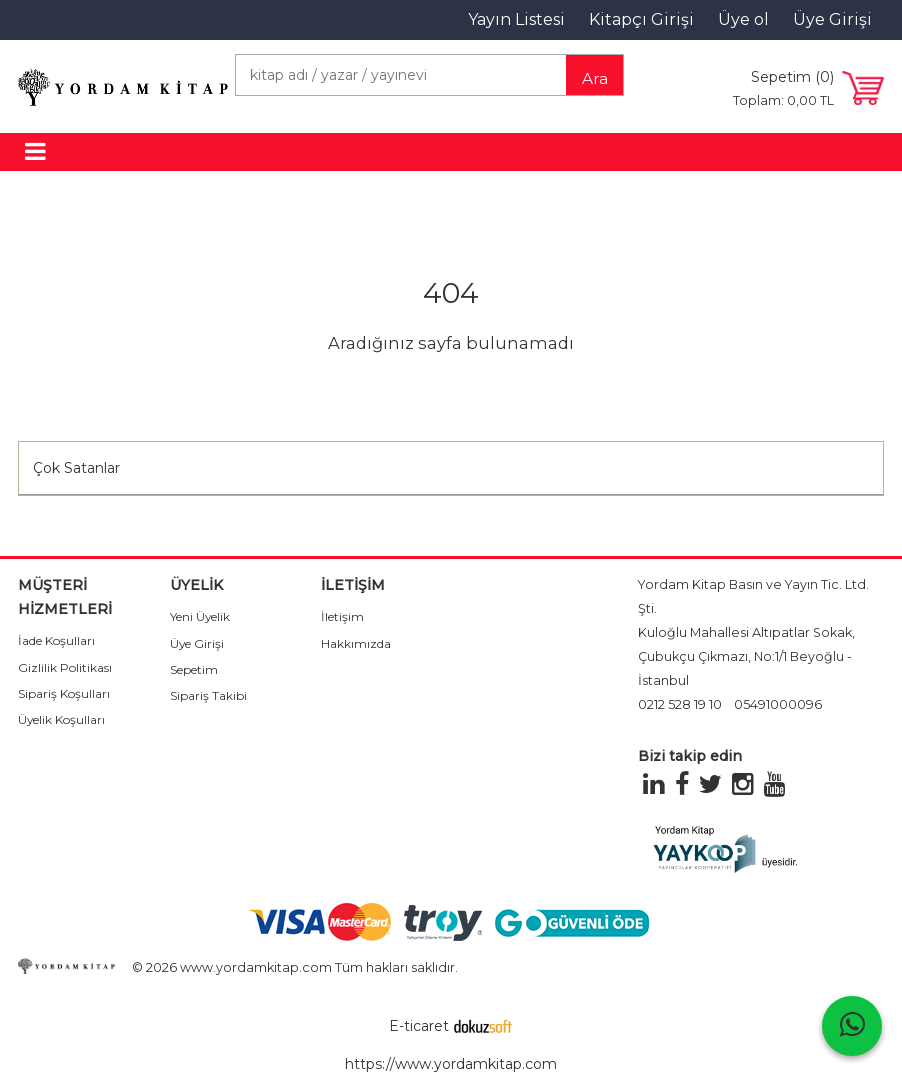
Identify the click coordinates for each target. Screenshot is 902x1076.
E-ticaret (419, 1026)
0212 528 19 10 (680, 704)
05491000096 (778, 704)
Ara (595, 78)
